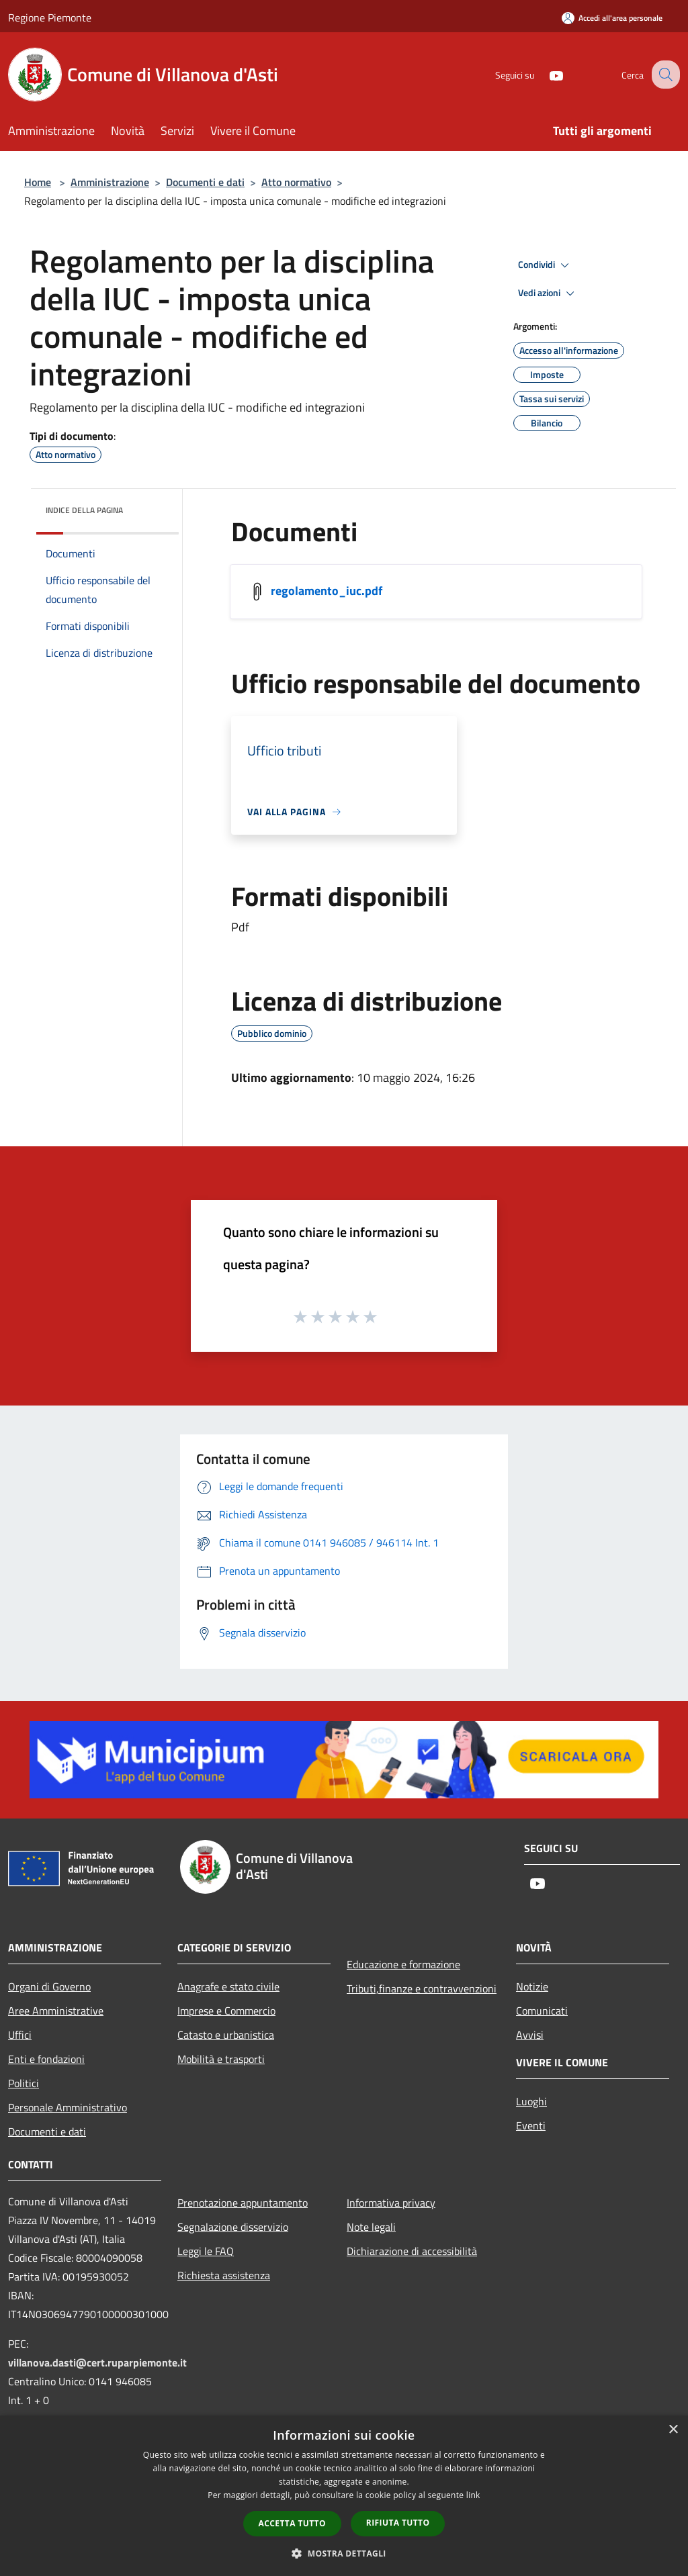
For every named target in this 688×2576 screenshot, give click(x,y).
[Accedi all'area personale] (612, 18)
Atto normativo (296, 182)
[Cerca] (664, 74)
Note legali (371, 2227)
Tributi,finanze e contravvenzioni (422, 1988)
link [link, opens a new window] (473, 2495)
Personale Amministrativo (67, 2107)
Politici (23, 2083)
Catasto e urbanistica (225, 2035)
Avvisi (530, 2035)
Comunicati (542, 2011)
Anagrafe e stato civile (228, 1986)
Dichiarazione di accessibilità (412, 2251)
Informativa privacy (391, 2203)
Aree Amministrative (55, 2011)
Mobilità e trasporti (221, 2059)
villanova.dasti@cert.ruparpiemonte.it (97, 2362)
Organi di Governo (49, 1986)
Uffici (20, 2035)
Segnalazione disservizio (232, 2227)
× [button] (673, 2430)
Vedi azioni (548, 293)
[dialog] (344, 2496)
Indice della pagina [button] (84, 510)
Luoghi (531, 2101)
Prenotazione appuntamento (242, 2203)
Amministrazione (110, 182)
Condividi (545, 265)
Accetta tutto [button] (292, 2523)
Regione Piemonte (49, 17)
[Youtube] (544, 74)
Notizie (532, 1986)
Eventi (531, 2125)
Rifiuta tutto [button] (398, 2522)
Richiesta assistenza (223, 2275)
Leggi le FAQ (205, 2251)
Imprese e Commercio (226, 2011)
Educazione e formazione (403, 1964)
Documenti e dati (205, 182)
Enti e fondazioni (46, 2059)
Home (37, 182)
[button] (344, 2553)
